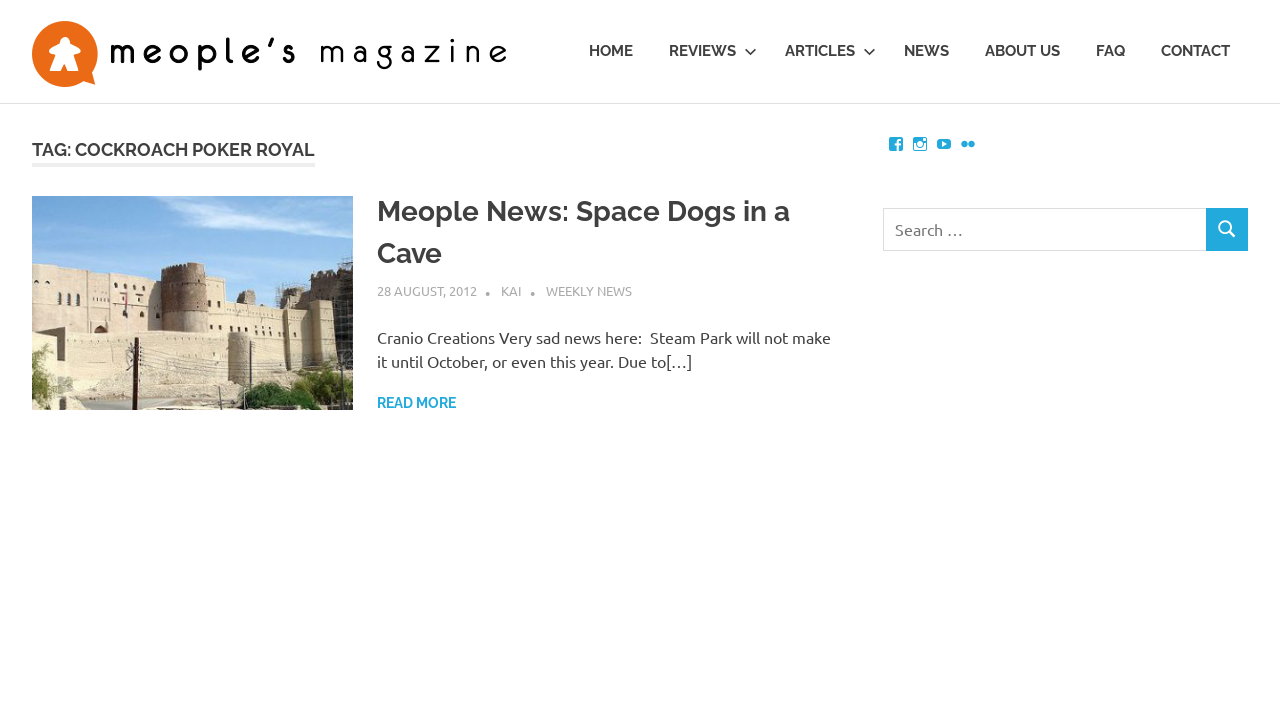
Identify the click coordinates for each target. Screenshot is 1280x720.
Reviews (713, 51)
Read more (416, 403)
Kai (511, 290)
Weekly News (589, 290)
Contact (1195, 51)
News (926, 51)
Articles (830, 51)
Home (611, 51)
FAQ (1110, 51)
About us (1022, 51)
